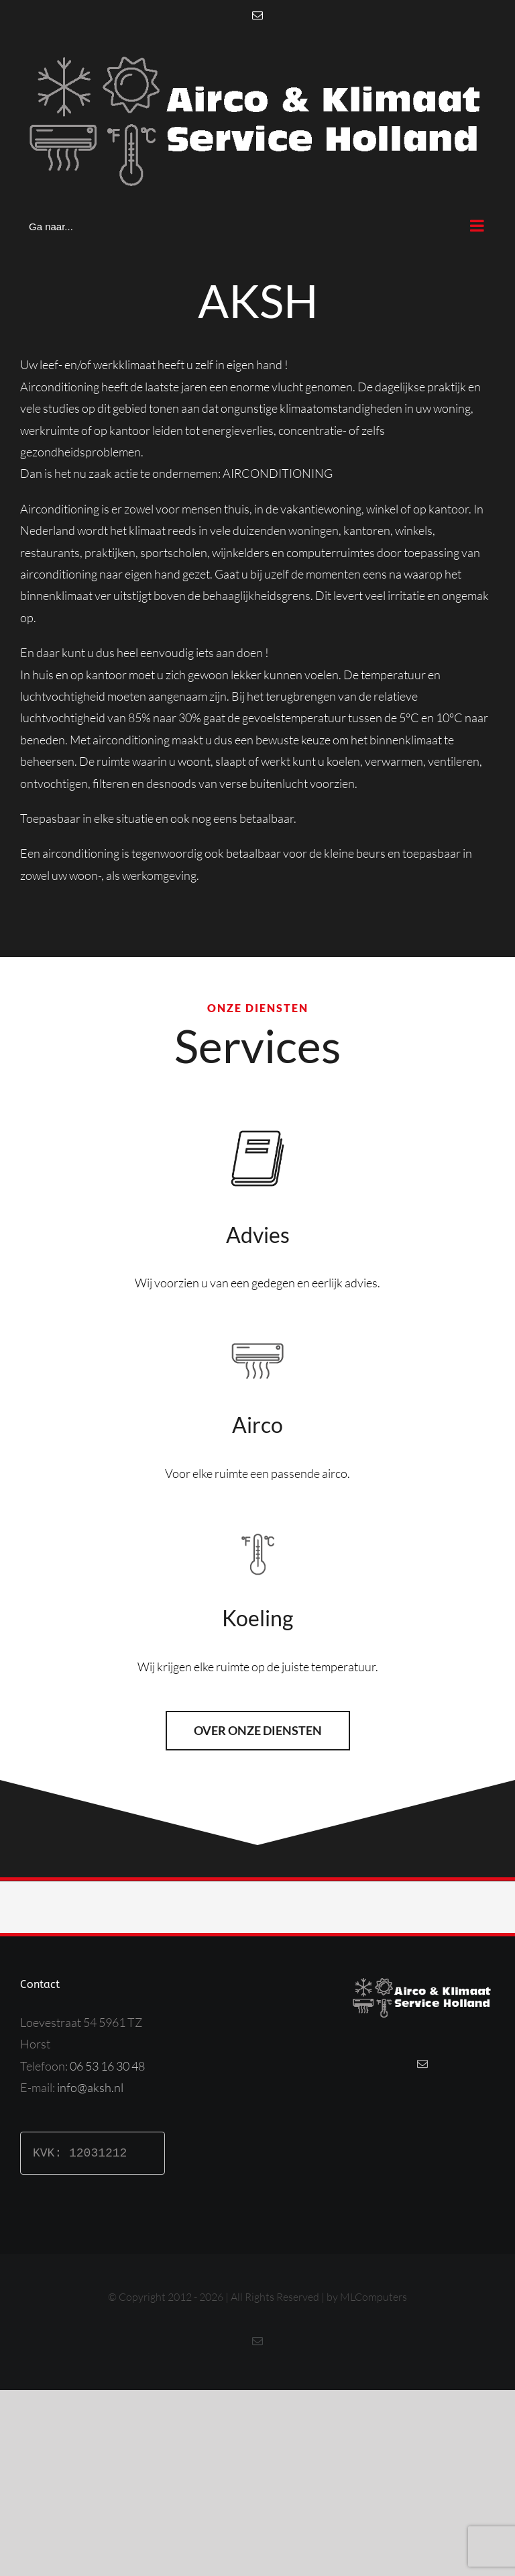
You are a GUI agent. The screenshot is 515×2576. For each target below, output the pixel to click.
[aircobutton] (257, 1340)
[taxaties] (257, 1125)
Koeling (257, 1618)
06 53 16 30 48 (107, 2066)
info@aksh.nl (90, 2087)
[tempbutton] (257, 1530)
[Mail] (422, 2064)
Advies (258, 1235)
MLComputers (373, 2296)
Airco (257, 1425)
